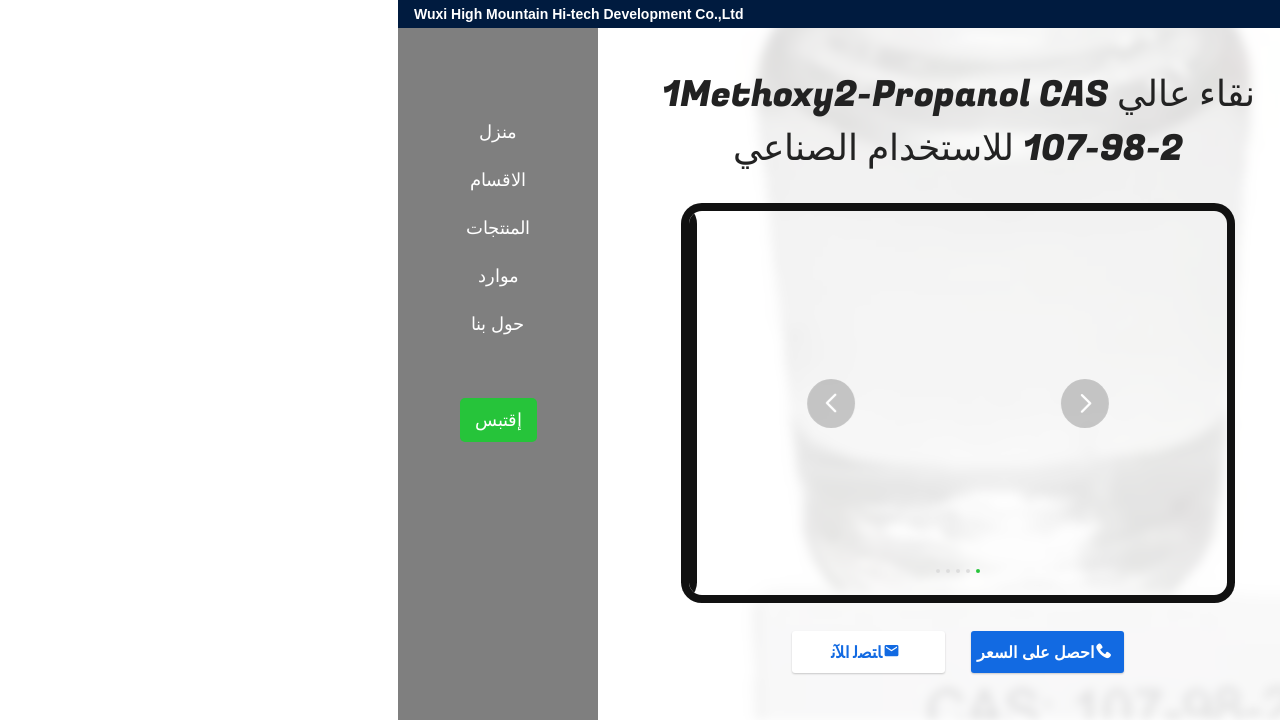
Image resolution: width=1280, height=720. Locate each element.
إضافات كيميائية (1067, 348)
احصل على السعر (636, 652)
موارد (100, 276)
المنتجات (1151, 348)
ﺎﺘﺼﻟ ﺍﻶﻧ (457, 652)
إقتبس (100, 420)
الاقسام (100, 180)
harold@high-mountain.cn (1025, 14)
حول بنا (99, 324)
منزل (100, 132)
